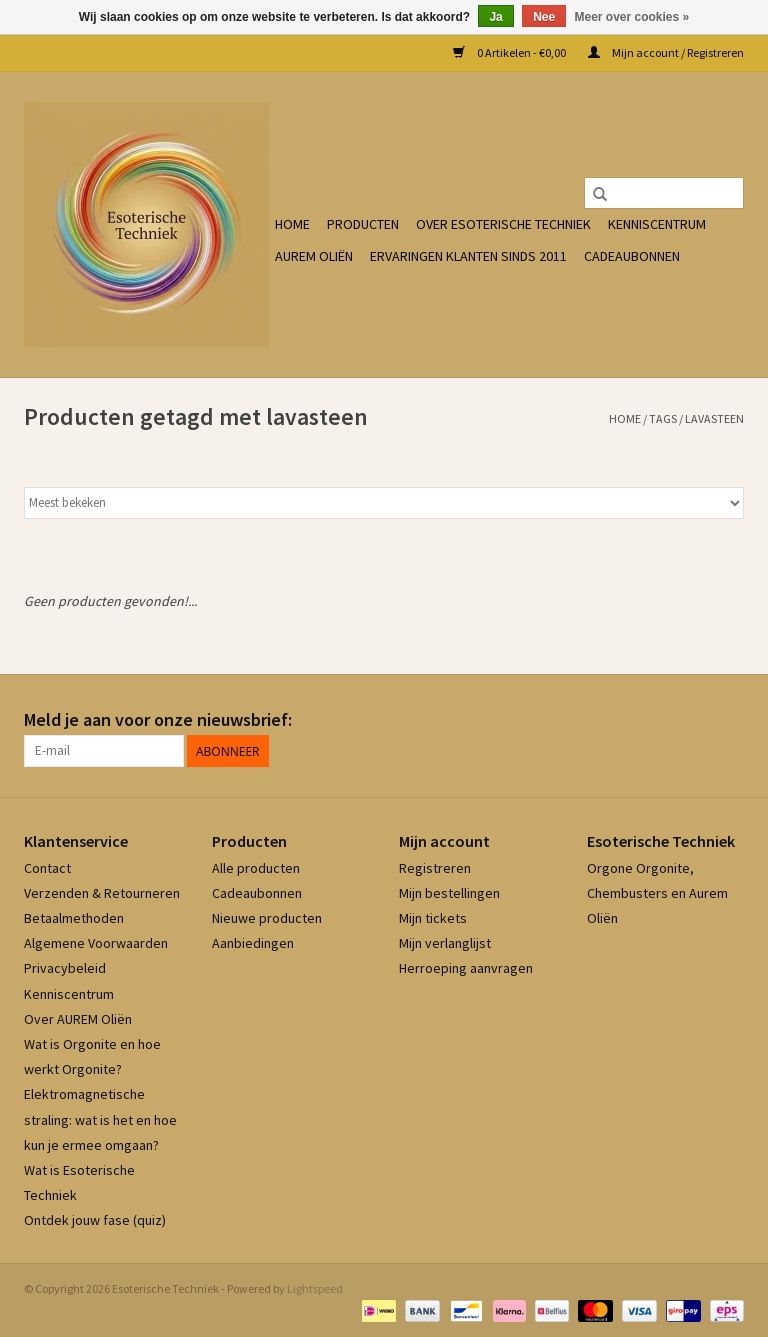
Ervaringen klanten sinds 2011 (468, 256)
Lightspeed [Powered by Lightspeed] (315, 1288)
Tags (663, 418)
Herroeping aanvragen (466, 968)
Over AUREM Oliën (78, 1019)
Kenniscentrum (657, 224)
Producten (363, 224)
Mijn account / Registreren (666, 52)
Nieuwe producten (267, 918)
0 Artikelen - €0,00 (510, 52)
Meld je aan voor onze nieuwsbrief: (158, 719)
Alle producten (256, 868)
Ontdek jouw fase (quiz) (95, 1220)
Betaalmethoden (74, 918)
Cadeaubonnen (632, 256)
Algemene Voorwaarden (96, 943)
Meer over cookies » (632, 17)
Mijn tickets (433, 918)
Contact (47, 868)
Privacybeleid (65, 968)
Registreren (435, 868)
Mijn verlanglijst (445, 943)
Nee (544, 17)
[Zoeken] (664, 193)
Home (292, 224)
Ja (495, 17)
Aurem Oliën (314, 256)
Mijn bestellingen (449, 893)
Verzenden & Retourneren (102, 893)
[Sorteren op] (384, 503)
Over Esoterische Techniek (503, 224)
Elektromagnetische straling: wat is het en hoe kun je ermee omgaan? (100, 1119)
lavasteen (714, 418)
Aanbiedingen (253, 943)
